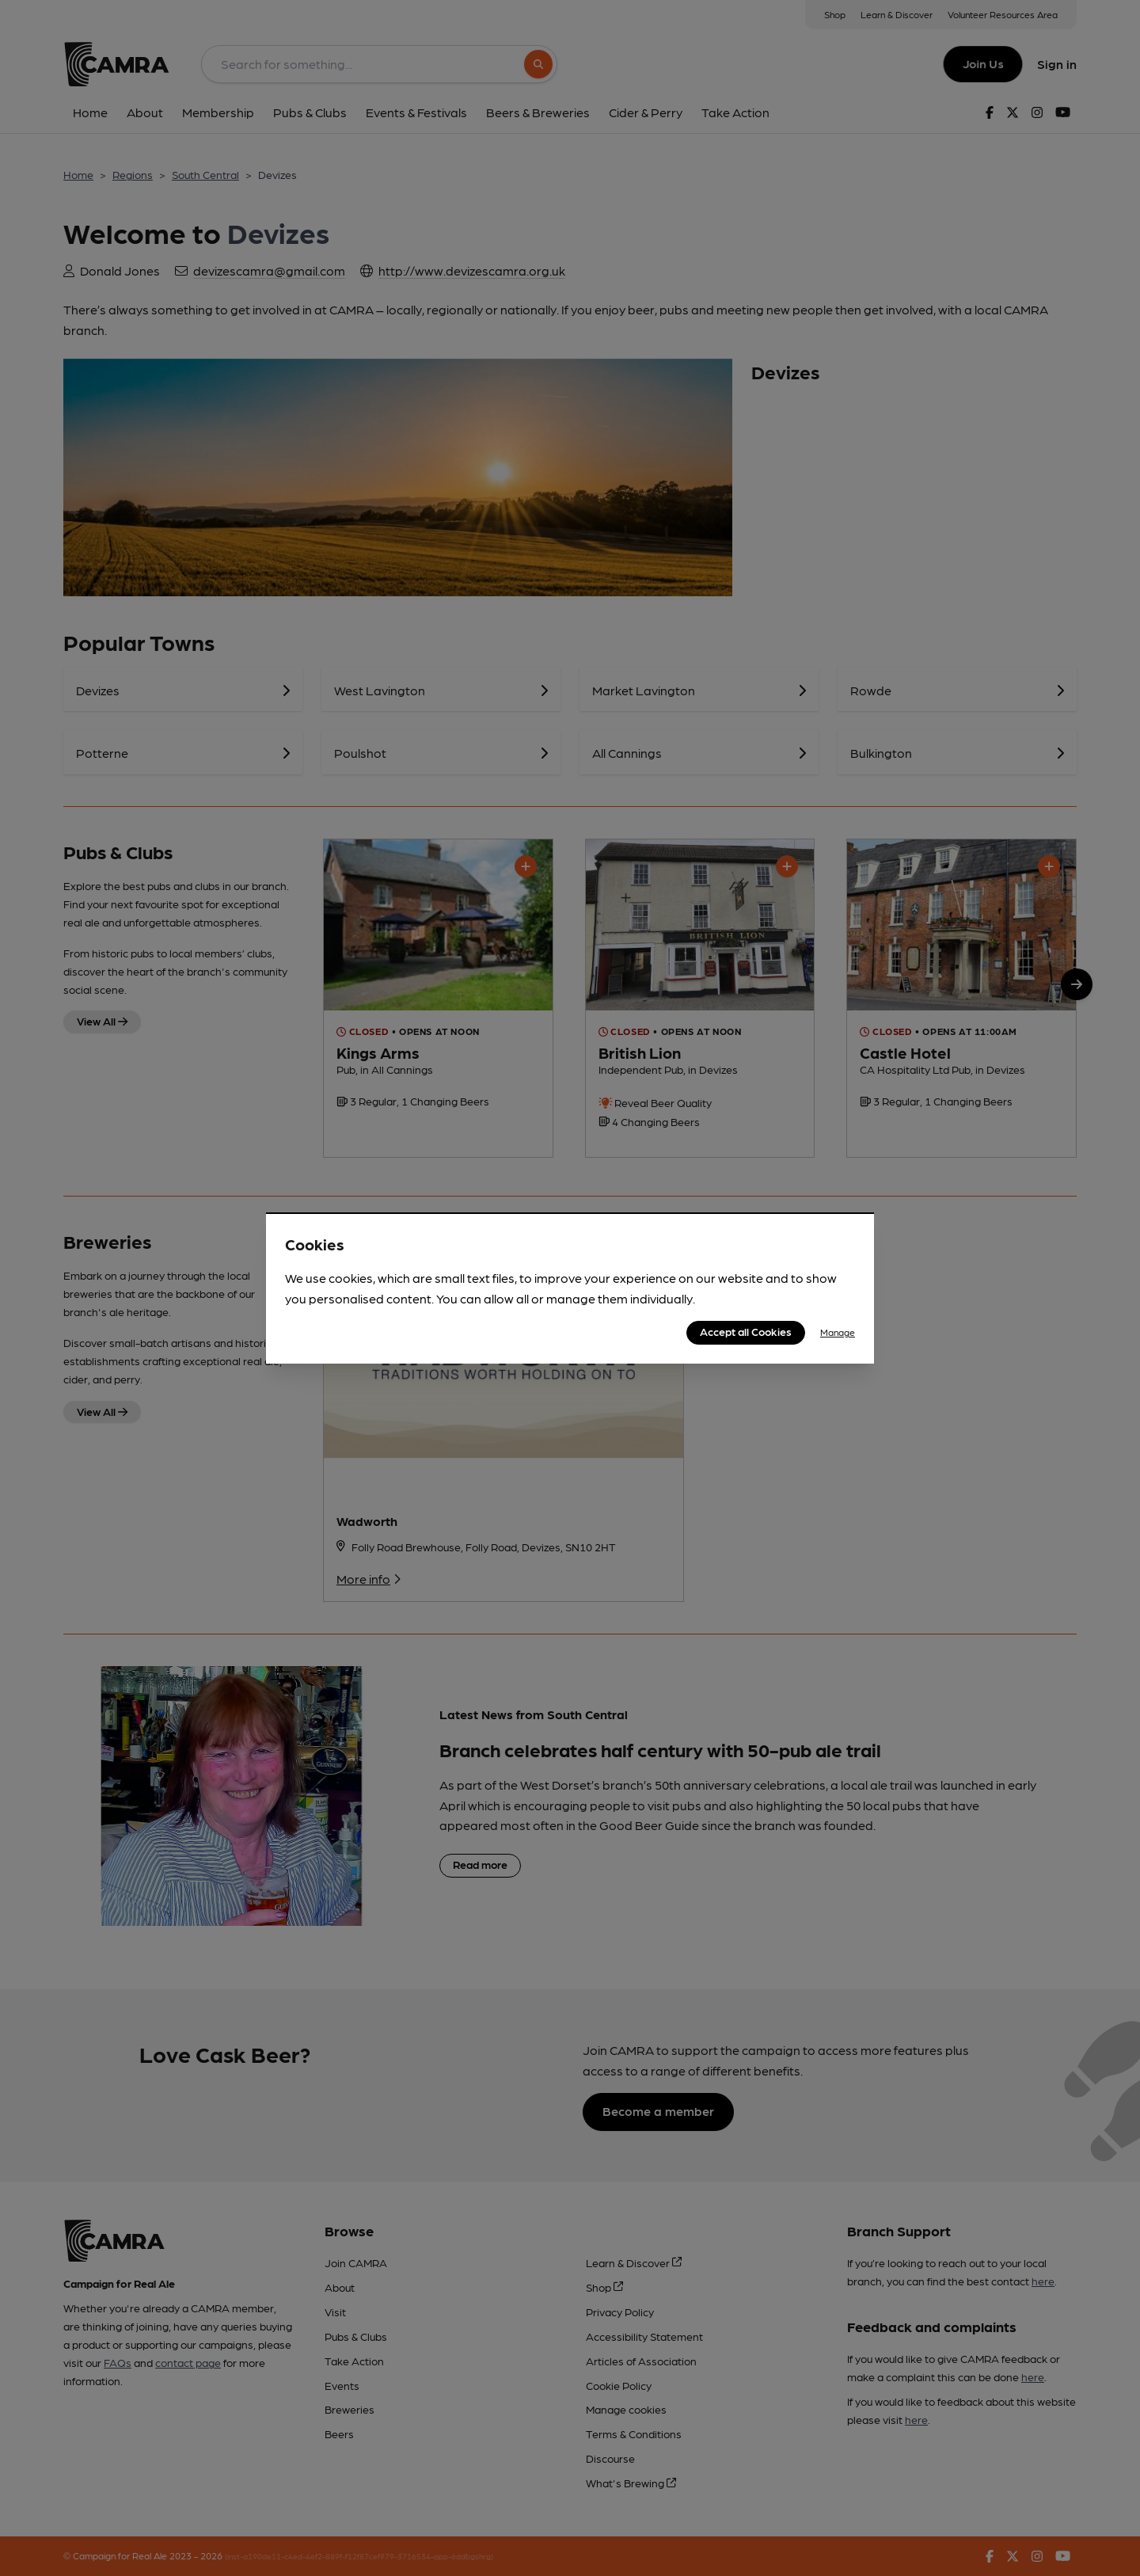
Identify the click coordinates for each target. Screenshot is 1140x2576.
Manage (837, 1331)
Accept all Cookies (746, 1331)
